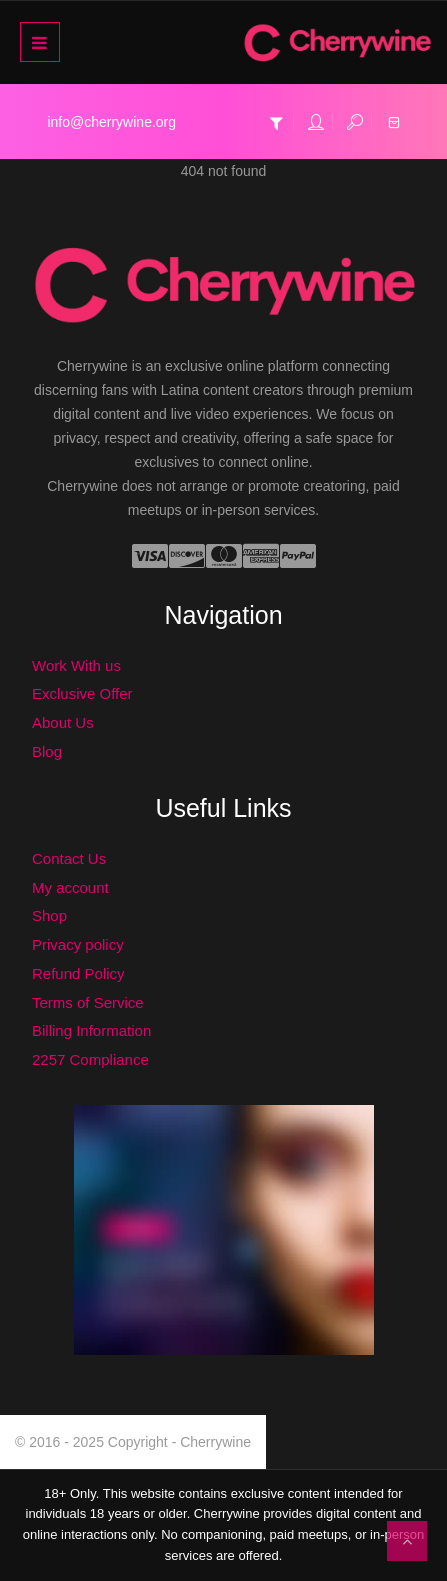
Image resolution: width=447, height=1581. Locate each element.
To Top (407, 1541)
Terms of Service (88, 1002)
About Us (63, 722)
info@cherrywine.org (111, 122)
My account (70, 887)
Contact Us (69, 858)
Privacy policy (78, 944)
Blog (47, 751)
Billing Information (91, 1030)
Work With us (76, 665)
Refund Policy (78, 973)
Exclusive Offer (82, 693)
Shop (49, 915)
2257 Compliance (90, 1059)
